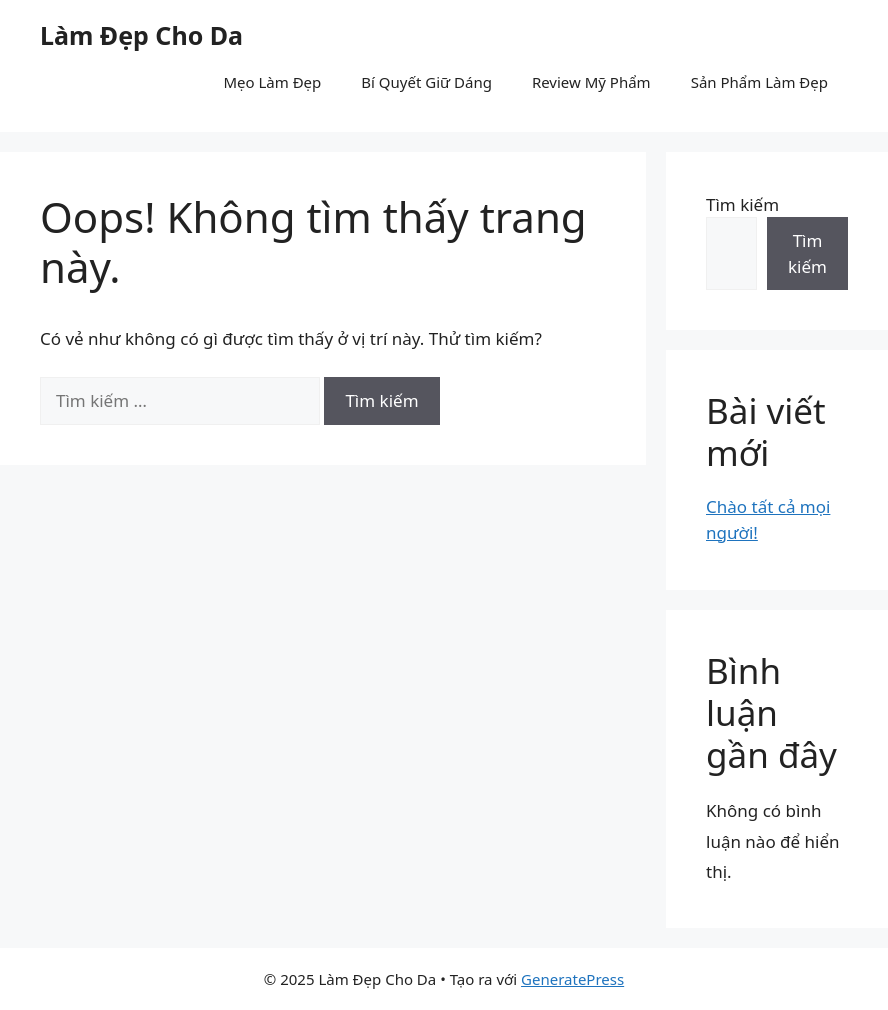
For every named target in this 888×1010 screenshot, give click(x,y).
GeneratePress (572, 979)
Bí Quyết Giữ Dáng (426, 82)
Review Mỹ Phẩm (591, 82)
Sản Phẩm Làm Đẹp (759, 82)
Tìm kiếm (742, 204)
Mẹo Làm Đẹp (272, 82)
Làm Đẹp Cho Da (141, 35)
